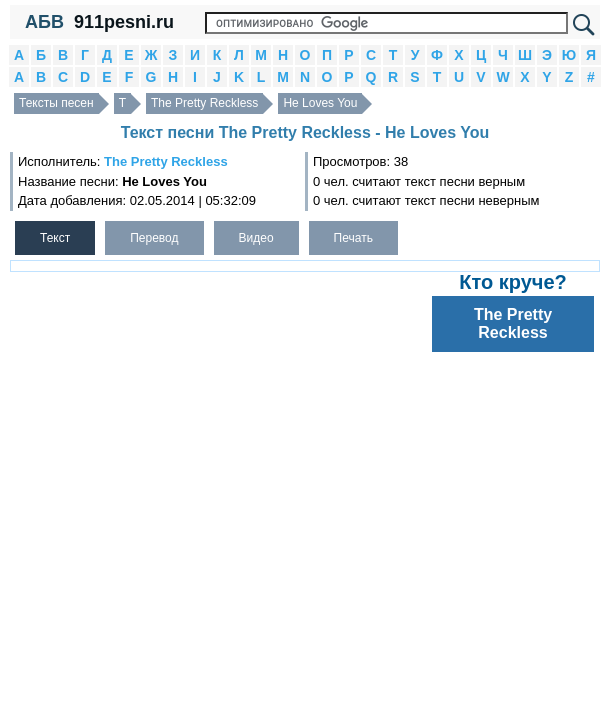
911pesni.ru (124, 22)
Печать (353, 238)
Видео (256, 238)
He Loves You (320, 103)
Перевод (154, 238)
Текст (55, 238)
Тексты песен (56, 103)
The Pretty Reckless (204, 103)
